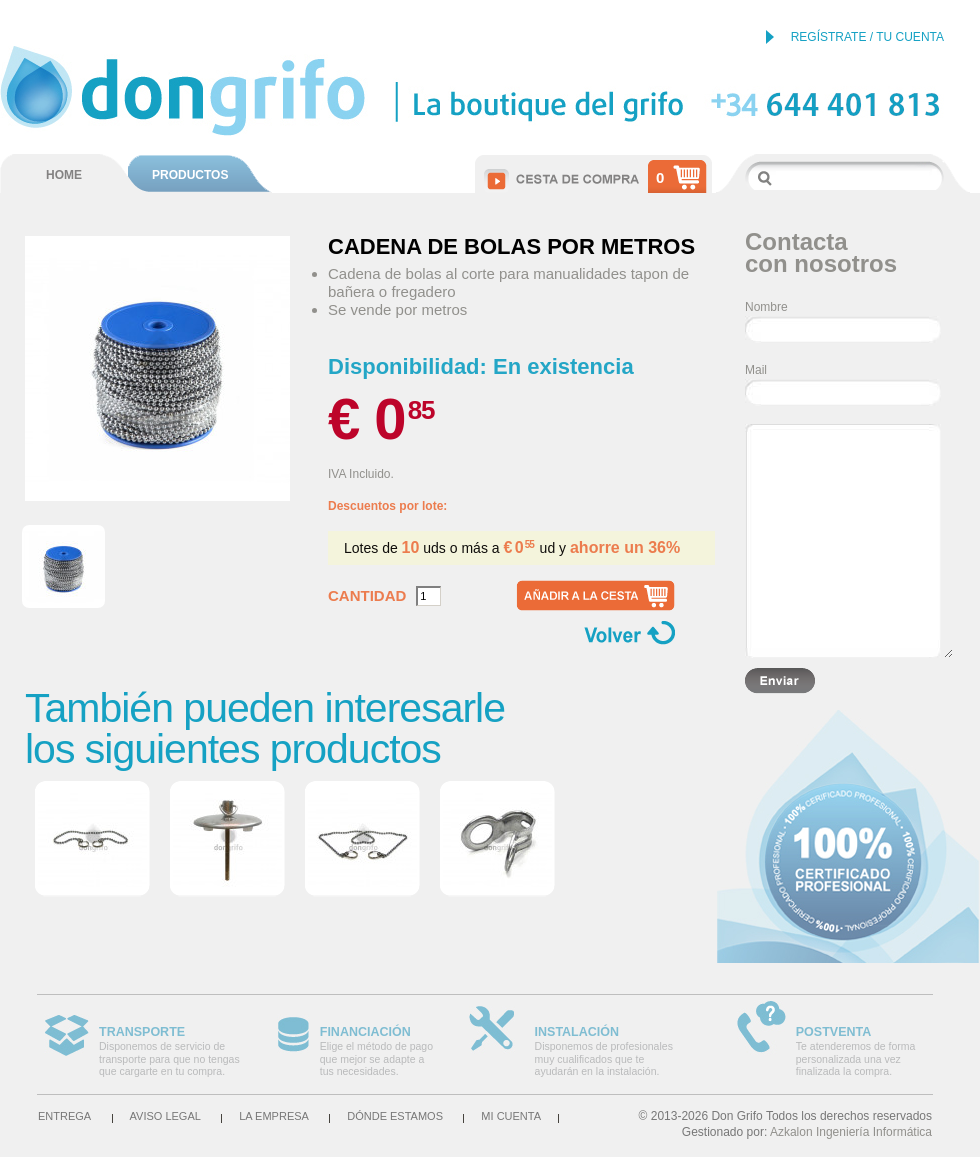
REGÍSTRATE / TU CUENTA (867, 37)
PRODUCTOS (190, 175)
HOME (64, 175)
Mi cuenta (511, 1116)
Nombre (766, 307)
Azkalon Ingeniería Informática (851, 1132)
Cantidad (367, 596)
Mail (756, 370)
